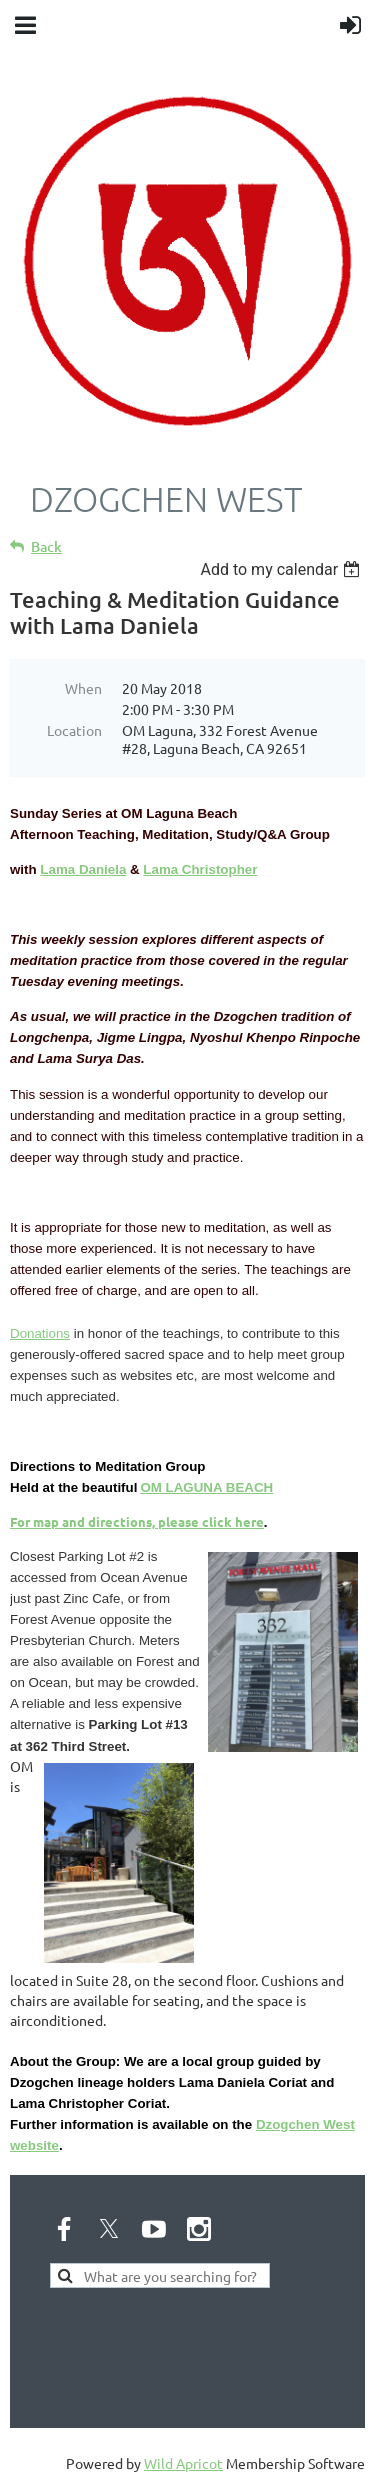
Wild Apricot (183, 2463)
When (83, 688)
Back (46, 546)
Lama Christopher (200, 869)
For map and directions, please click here (137, 1521)
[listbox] (282, 569)
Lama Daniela (83, 869)
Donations (40, 1333)
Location (74, 730)
